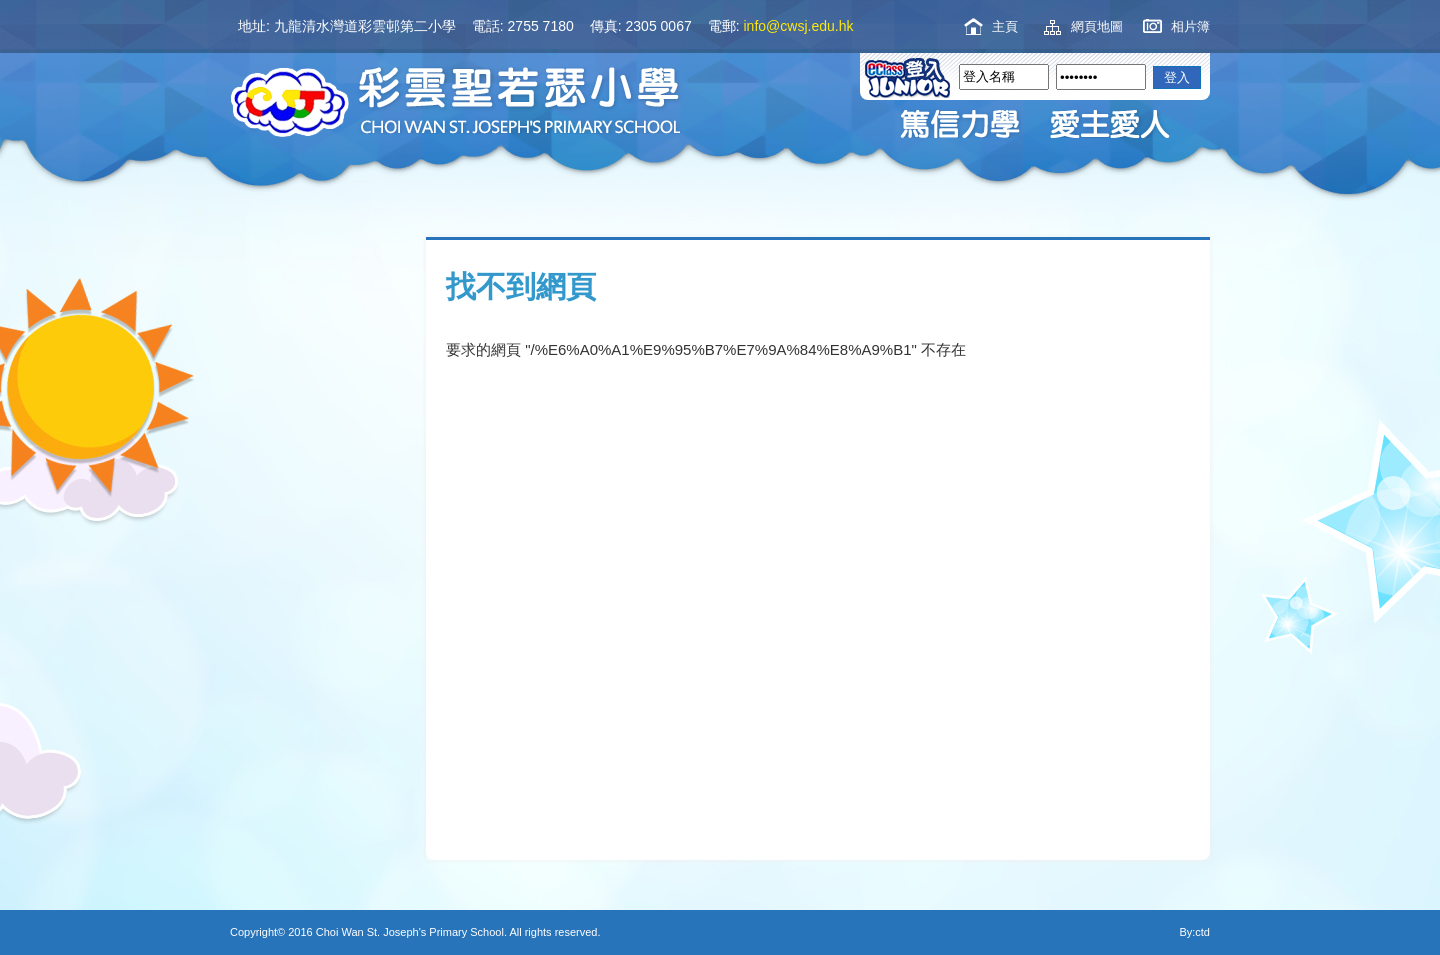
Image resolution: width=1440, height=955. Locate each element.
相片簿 (1190, 26)
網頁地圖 (1097, 26)
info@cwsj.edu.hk (799, 26)
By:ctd (1194, 932)
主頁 (1005, 26)
